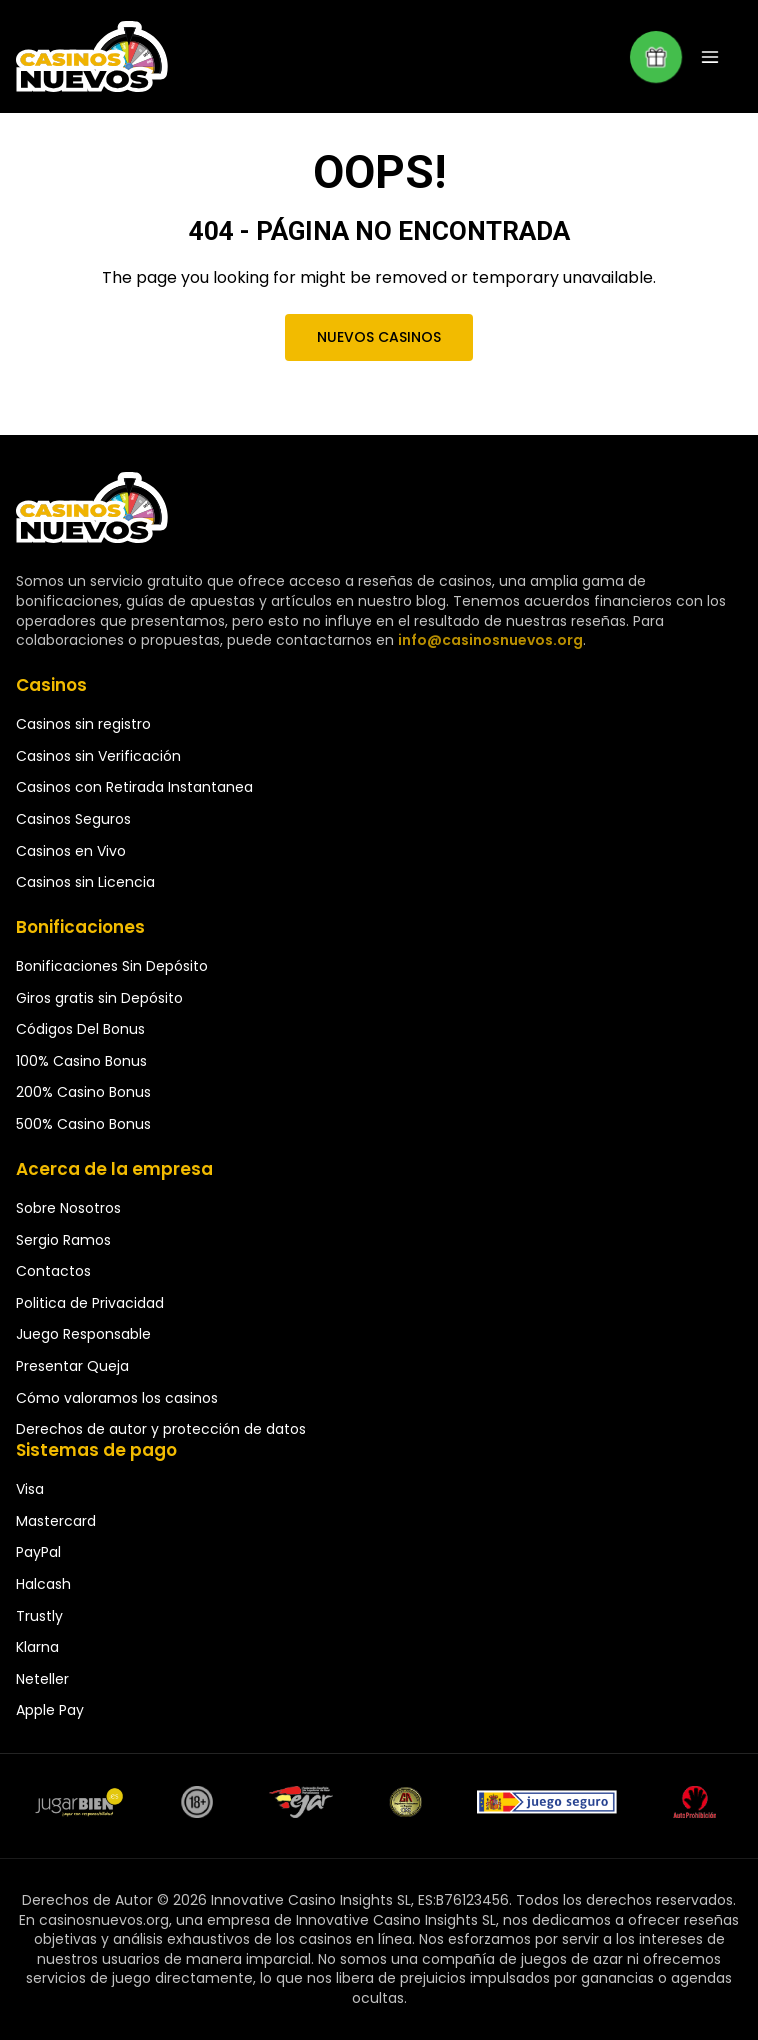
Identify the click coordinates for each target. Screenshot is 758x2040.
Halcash (43, 1584)
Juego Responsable (83, 1334)
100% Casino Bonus (81, 1061)
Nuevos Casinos (379, 337)
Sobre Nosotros (68, 1208)
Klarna (37, 1647)
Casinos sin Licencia (85, 882)
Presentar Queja (72, 1366)
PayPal (38, 1552)
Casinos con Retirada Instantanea (134, 787)
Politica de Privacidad (90, 1303)
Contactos (53, 1271)
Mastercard (56, 1521)
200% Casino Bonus (83, 1092)
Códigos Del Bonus (80, 1029)
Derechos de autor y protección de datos (161, 1429)
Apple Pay (50, 1710)
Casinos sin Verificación (98, 756)
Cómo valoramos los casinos (117, 1398)
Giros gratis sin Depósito (99, 998)
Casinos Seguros (73, 819)
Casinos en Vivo (71, 851)
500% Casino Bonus (83, 1124)
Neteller (42, 1679)
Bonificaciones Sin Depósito (112, 966)
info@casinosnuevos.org (488, 640)
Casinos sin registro (83, 724)
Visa (30, 1489)
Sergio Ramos (63, 1240)
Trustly (39, 1616)
